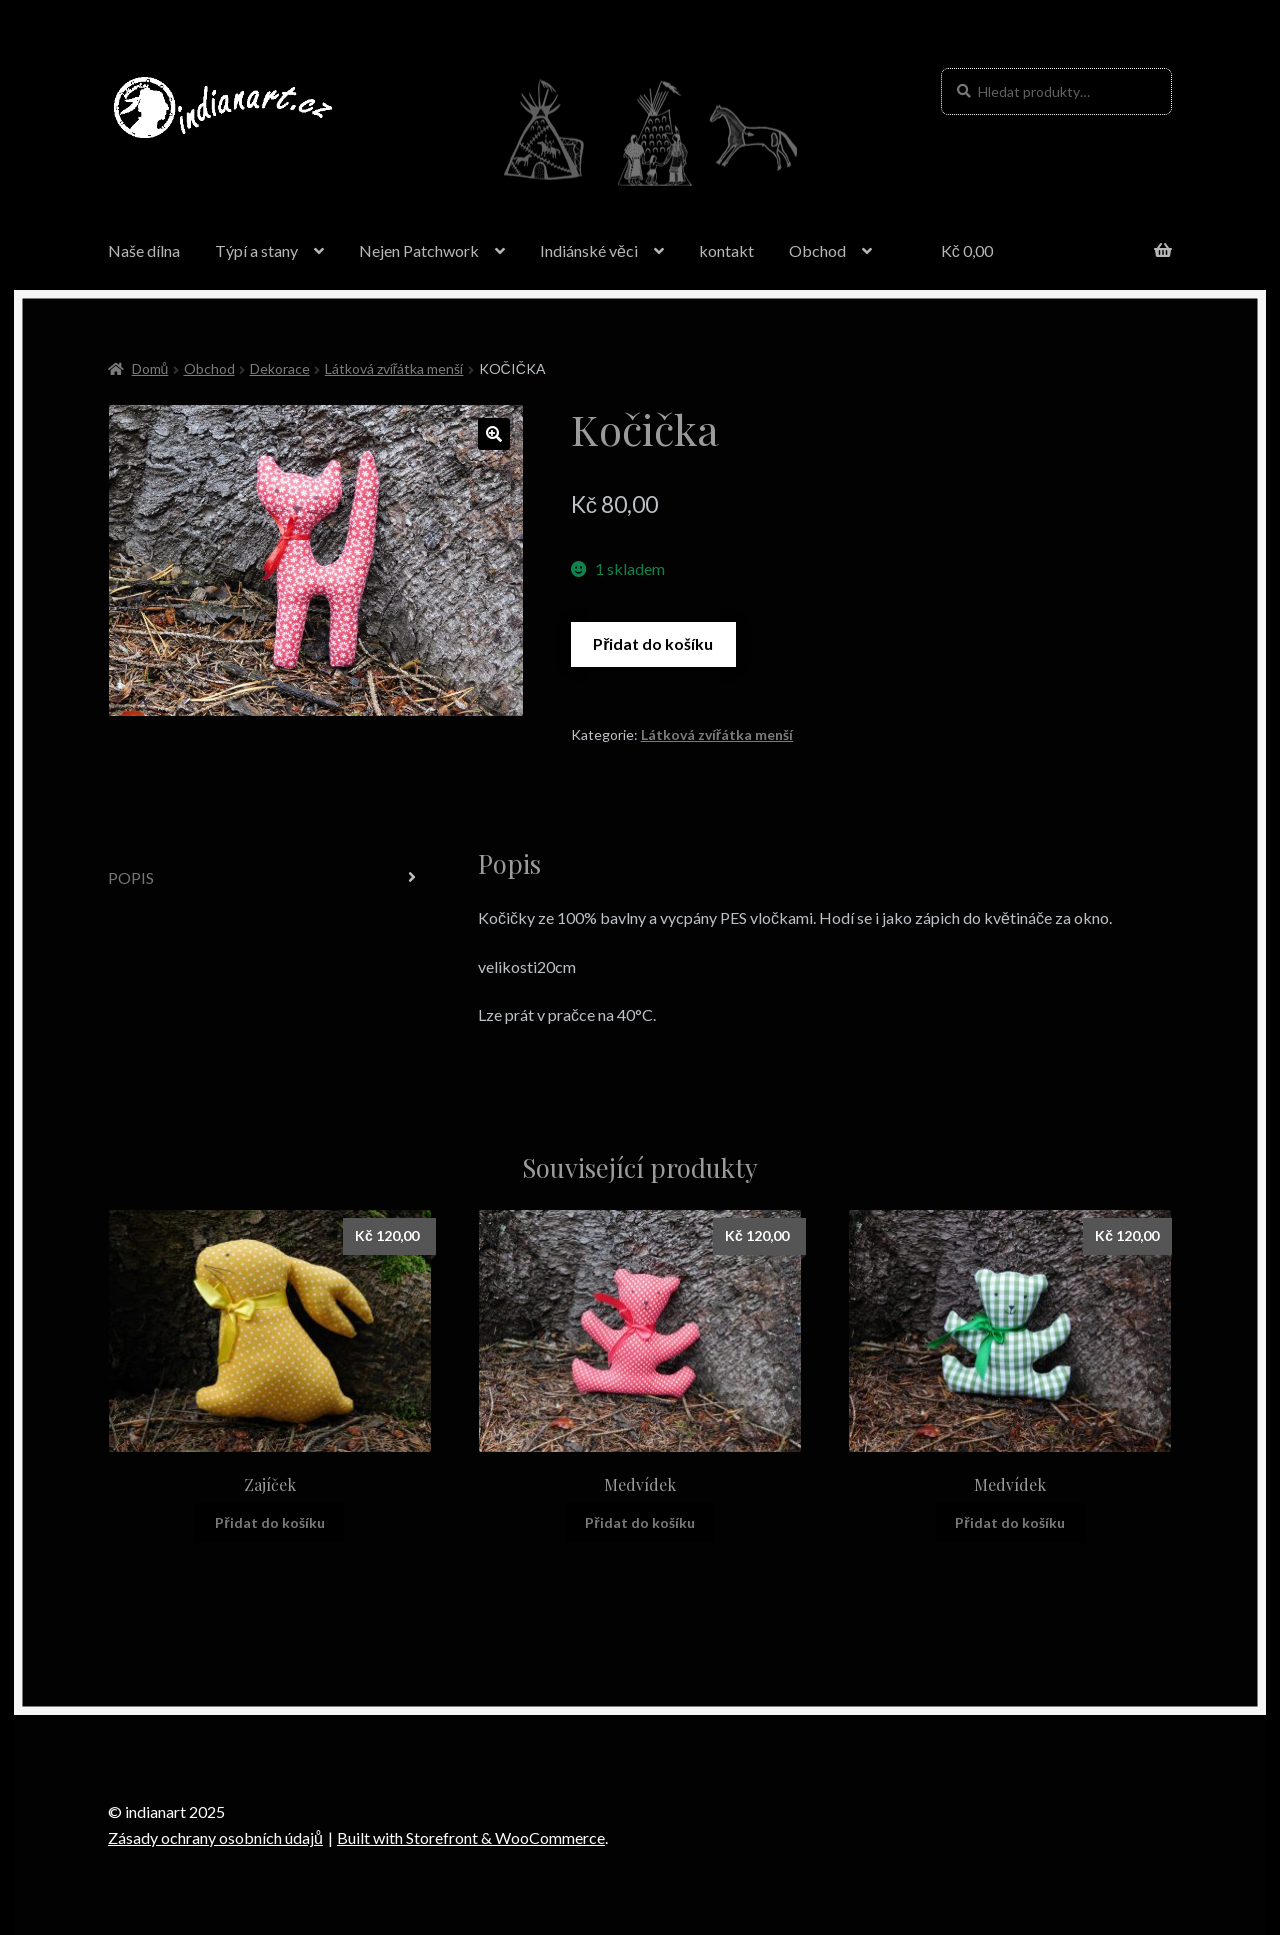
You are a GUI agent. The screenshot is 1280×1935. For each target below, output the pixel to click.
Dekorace (280, 368)
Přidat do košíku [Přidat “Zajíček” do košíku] (269, 1522)
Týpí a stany (256, 250)
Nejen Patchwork (419, 250)
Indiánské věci (589, 250)
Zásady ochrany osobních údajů (215, 1837)
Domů (150, 368)
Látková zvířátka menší (394, 368)
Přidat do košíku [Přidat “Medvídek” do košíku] (639, 1522)
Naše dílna (144, 250)
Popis (131, 877)
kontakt (726, 250)
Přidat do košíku (653, 643)
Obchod (817, 250)
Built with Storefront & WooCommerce (471, 1837)
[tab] (270, 878)
